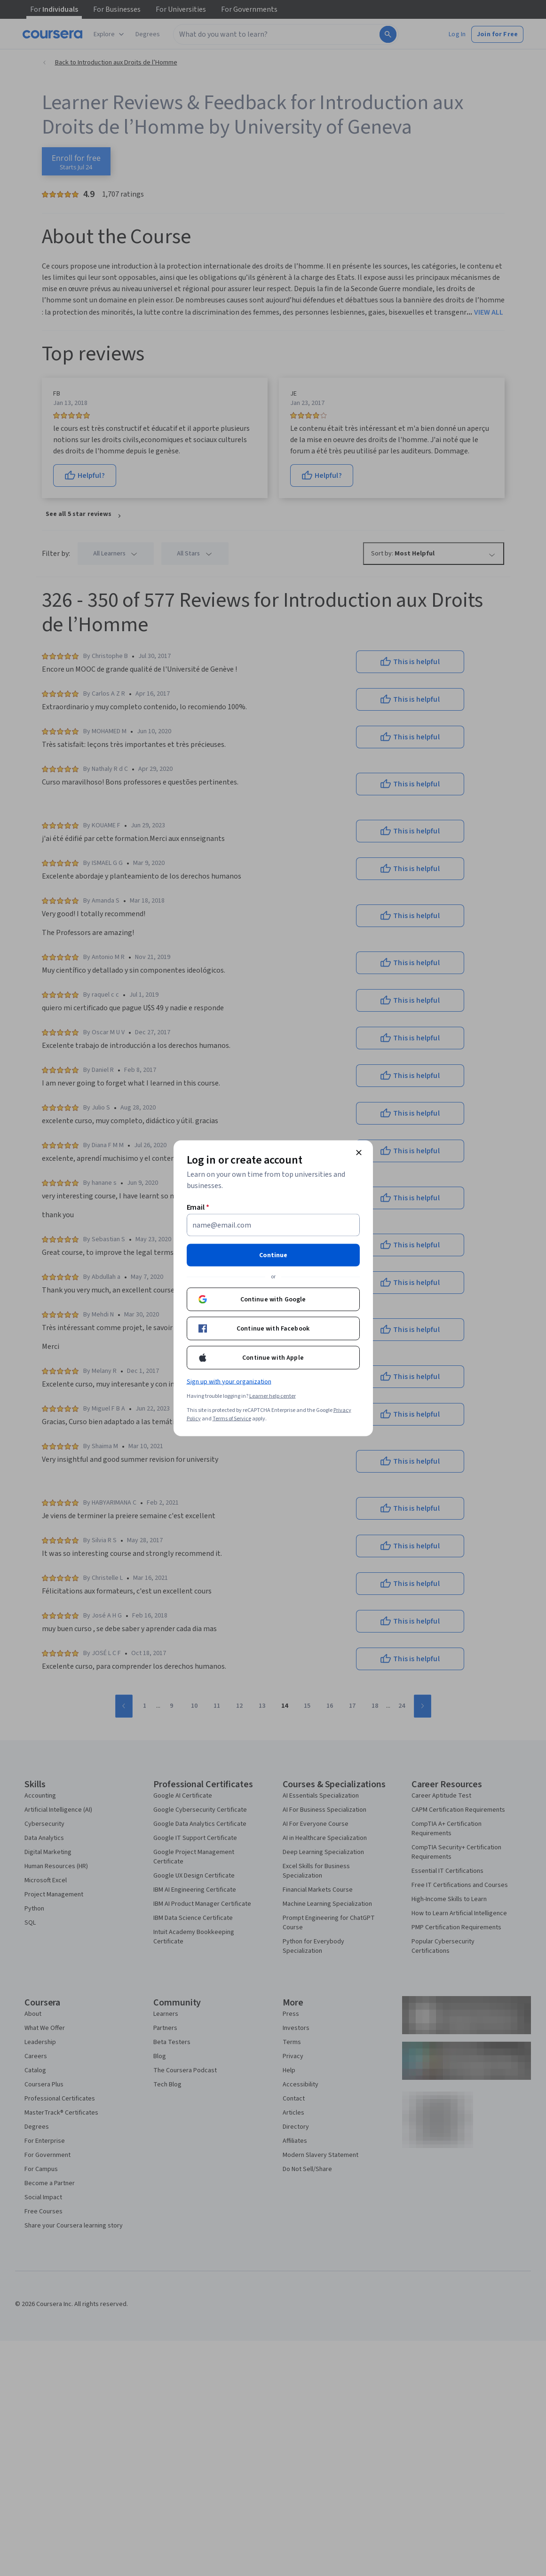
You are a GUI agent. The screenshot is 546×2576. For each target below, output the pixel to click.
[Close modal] (358, 1152)
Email (198, 1207)
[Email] (273, 1224)
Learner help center (272, 1396)
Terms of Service (232, 1418)
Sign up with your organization (229, 1381)
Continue (273, 1255)
